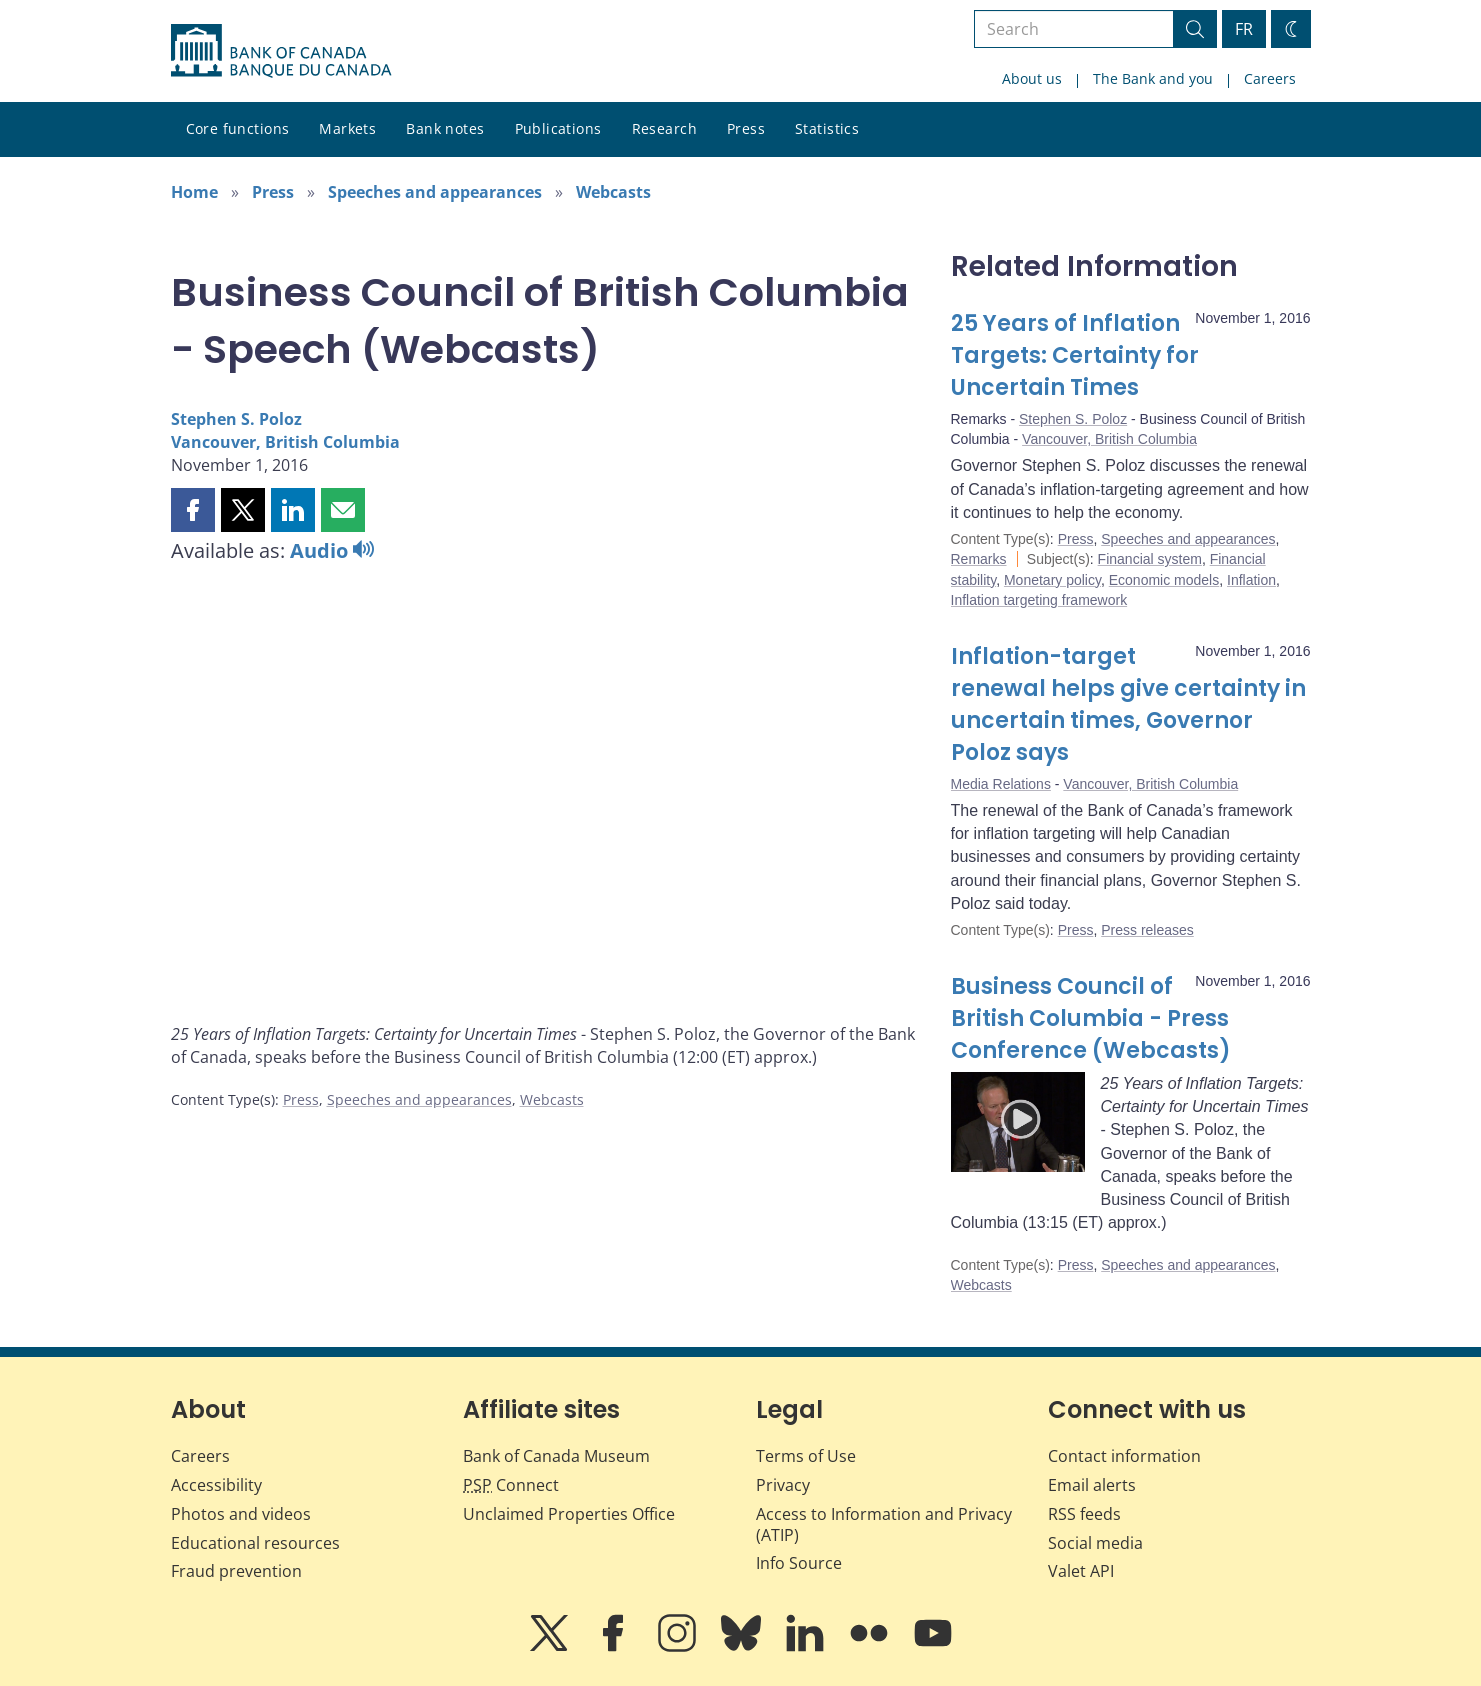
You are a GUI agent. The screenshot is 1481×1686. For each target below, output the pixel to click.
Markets (347, 128)
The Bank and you (1153, 78)
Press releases (1147, 930)
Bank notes (445, 128)
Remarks (979, 559)
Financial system (1150, 559)
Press (746, 128)
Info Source (799, 1563)
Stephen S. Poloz (236, 419)
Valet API (1081, 1571)
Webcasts (613, 192)
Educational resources (255, 1543)
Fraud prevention (236, 1571)
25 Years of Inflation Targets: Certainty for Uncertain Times (1075, 355)
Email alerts (1092, 1485)
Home (194, 192)
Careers (1270, 78)
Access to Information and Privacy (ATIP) (884, 1524)
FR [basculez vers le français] (1244, 29)
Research (664, 128)
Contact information (1124, 1456)
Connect (511, 1485)
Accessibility (216, 1485)
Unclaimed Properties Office (569, 1514)
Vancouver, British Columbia (285, 442)
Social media (1095, 1543)
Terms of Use (806, 1456)
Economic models (1164, 580)
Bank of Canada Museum (556, 1456)
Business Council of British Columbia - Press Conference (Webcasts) (1091, 1018)
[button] (193, 510)
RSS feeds (1084, 1514)
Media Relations (1001, 784)
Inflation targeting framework (1039, 600)
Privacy (783, 1485)
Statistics (827, 128)
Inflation (1251, 580)
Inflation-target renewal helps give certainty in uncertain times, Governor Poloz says (1128, 704)
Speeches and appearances (435, 192)
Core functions (238, 128)
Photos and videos (241, 1514)
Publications (558, 128)
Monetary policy (1052, 580)
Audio (332, 550)
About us (1032, 78)
